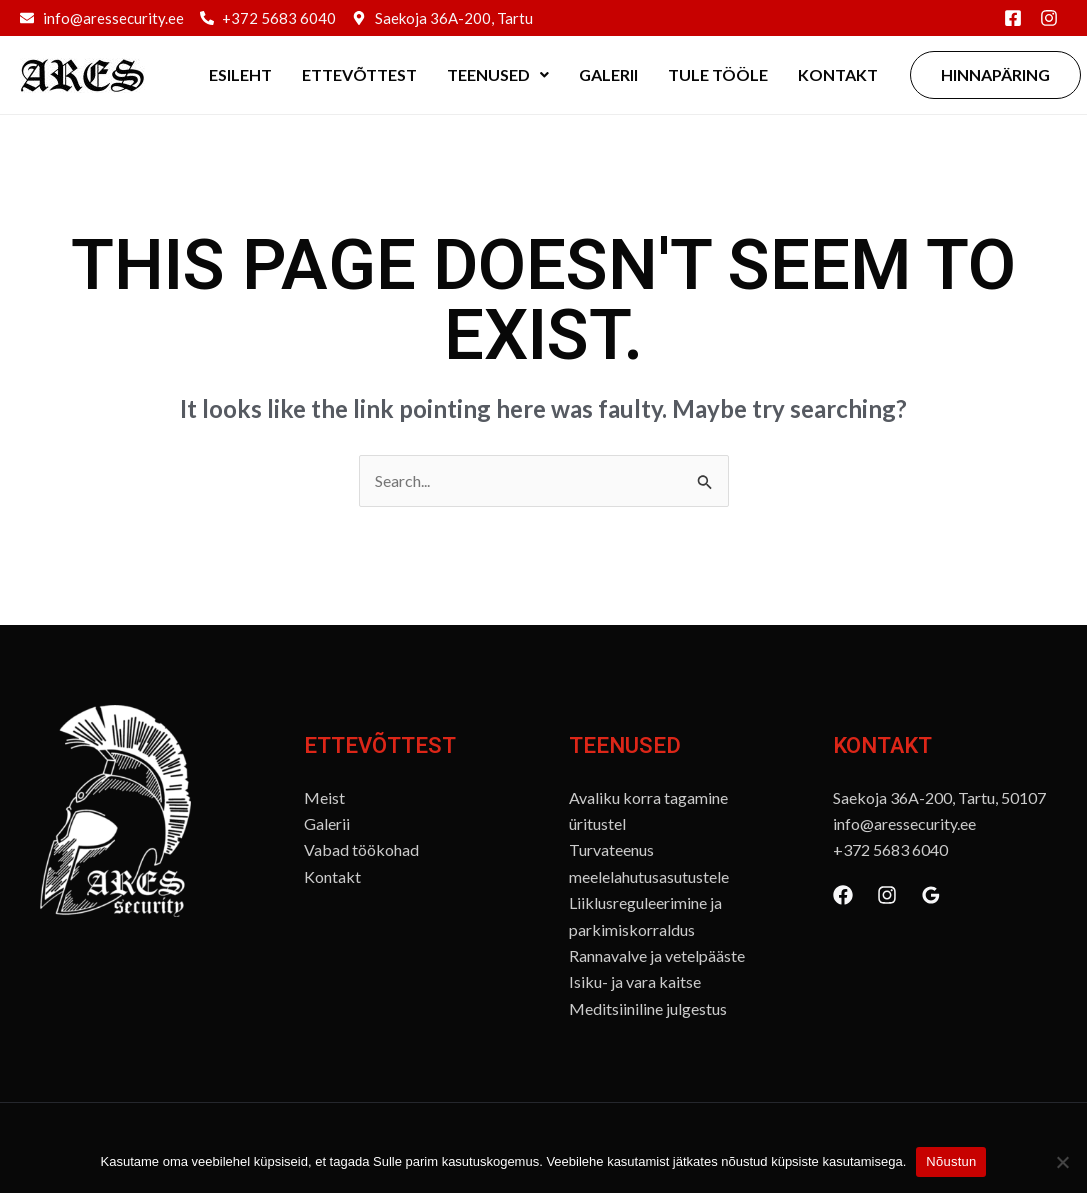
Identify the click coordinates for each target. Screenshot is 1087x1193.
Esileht (240, 74)
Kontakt (838, 74)
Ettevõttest (359, 74)
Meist (324, 797)
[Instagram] (887, 895)
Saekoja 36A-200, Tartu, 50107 (939, 797)
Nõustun (951, 1161)
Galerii (608, 74)
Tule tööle (718, 74)
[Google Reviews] (931, 895)
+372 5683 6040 (890, 849)
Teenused (498, 74)
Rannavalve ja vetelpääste (657, 955)
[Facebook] (843, 895)
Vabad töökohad (361, 849)
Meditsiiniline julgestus (648, 1008)
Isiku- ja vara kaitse (635, 981)
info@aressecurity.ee (904, 823)
